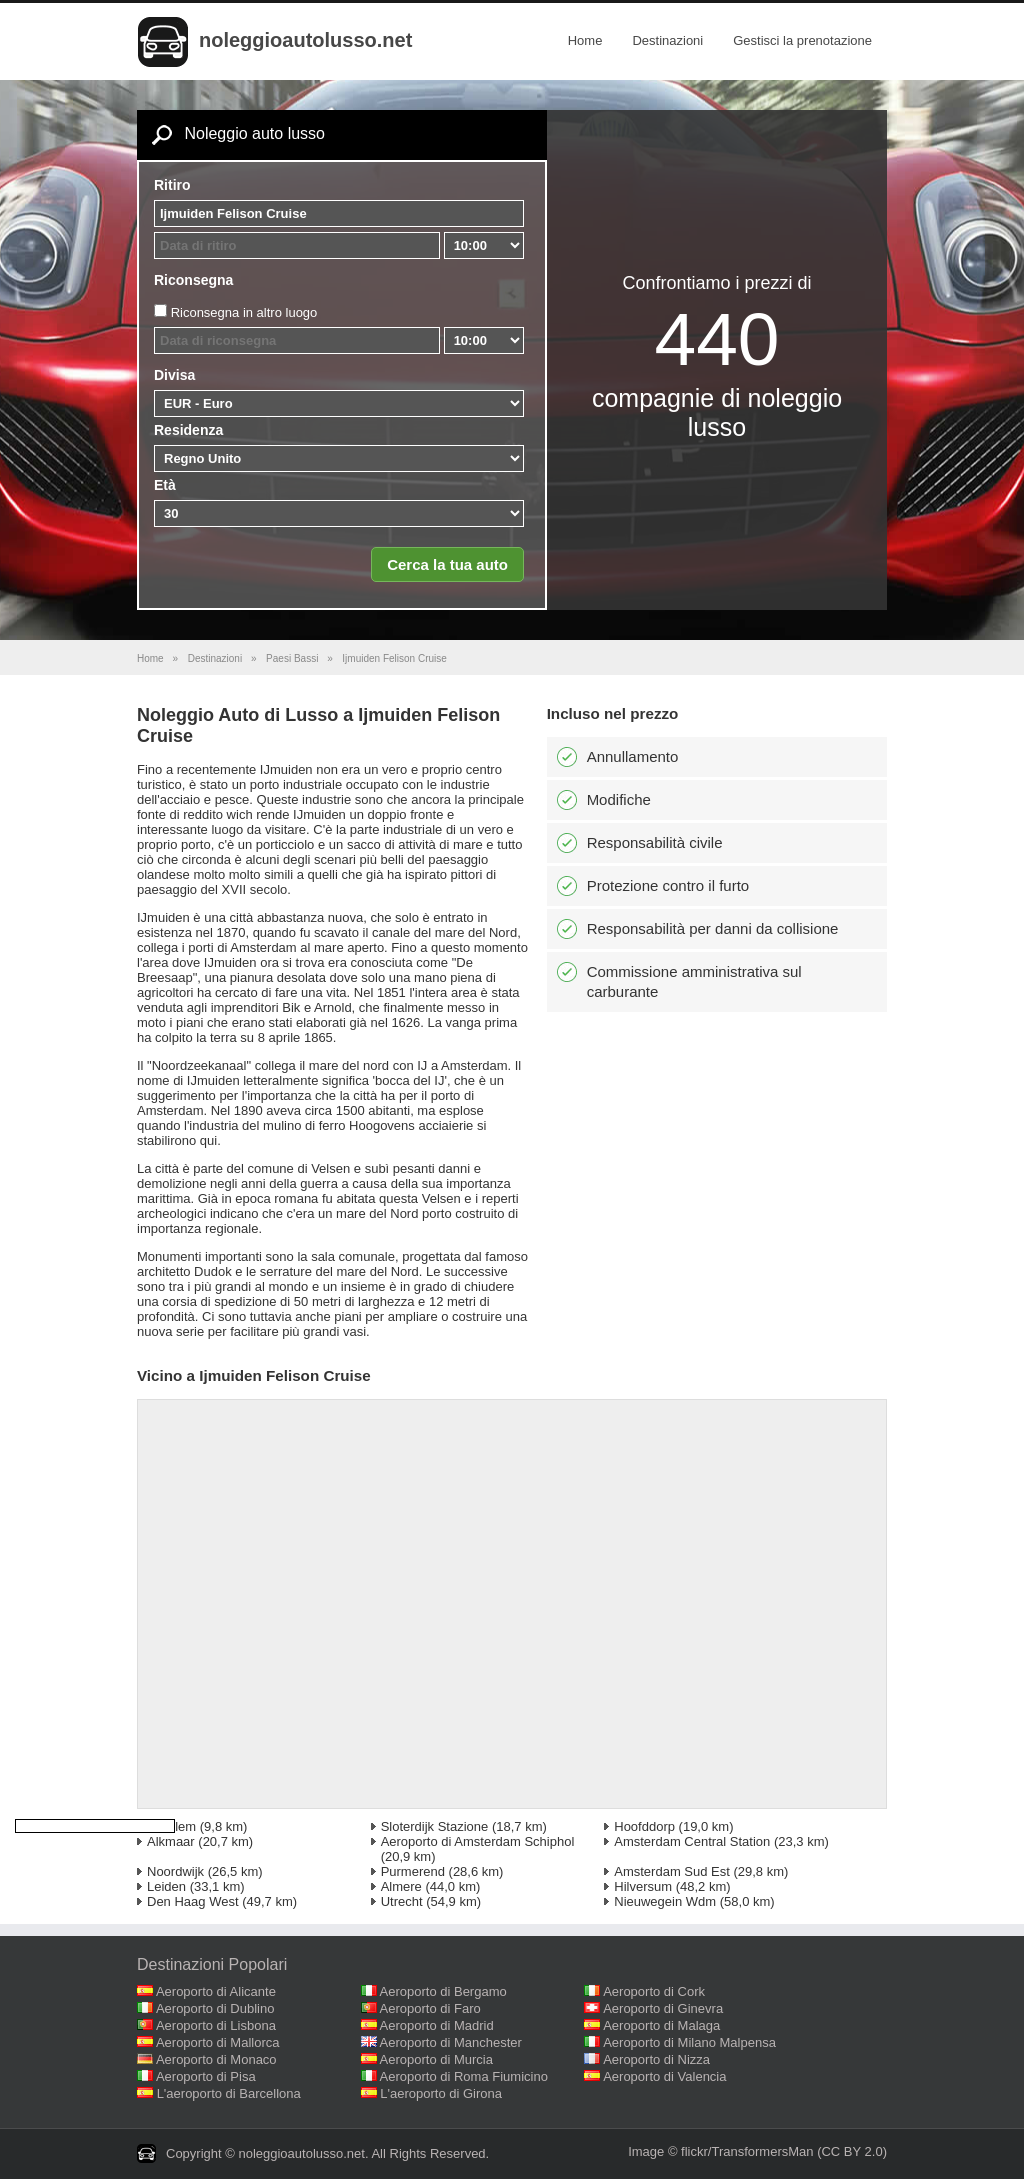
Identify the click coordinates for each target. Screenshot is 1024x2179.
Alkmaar (171, 1841)
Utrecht (402, 1901)
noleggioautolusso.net (305, 40)
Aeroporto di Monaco (216, 2059)
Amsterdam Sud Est (672, 1871)
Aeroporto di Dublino (215, 2008)
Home (585, 40)
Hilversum (643, 1886)
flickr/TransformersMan (747, 2151)
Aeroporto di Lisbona (216, 2025)
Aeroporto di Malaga (661, 2025)
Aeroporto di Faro (430, 2008)
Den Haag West (193, 1901)
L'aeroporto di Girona (441, 2093)
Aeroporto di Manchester (451, 2042)
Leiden (166, 1886)
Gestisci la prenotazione (802, 40)
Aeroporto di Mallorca (218, 2042)
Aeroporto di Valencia (664, 2076)
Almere (401, 1886)
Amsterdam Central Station (692, 1841)
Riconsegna (193, 280)
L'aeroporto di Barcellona (229, 2093)
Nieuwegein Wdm (665, 1901)
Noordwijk (175, 1871)
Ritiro (172, 185)
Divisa (174, 375)
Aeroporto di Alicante (216, 1991)
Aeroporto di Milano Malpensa (689, 2042)
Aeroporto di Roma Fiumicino (464, 2076)
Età (165, 485)
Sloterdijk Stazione (435, 1826)
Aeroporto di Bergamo (443, 1991)
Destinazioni (667, 40)
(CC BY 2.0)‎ (852, 2151)
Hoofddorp (644, 1826)
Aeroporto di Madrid (437, 2025)
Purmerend (413, 1871)
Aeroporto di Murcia (436, 2059)
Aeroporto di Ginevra (663, 2008)
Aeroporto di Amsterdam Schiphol (478, 1841)
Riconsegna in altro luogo (244, 312)
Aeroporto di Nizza (656, 2059)
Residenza (188, 430)
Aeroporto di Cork (654, 1991)
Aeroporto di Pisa (206, 2076)
